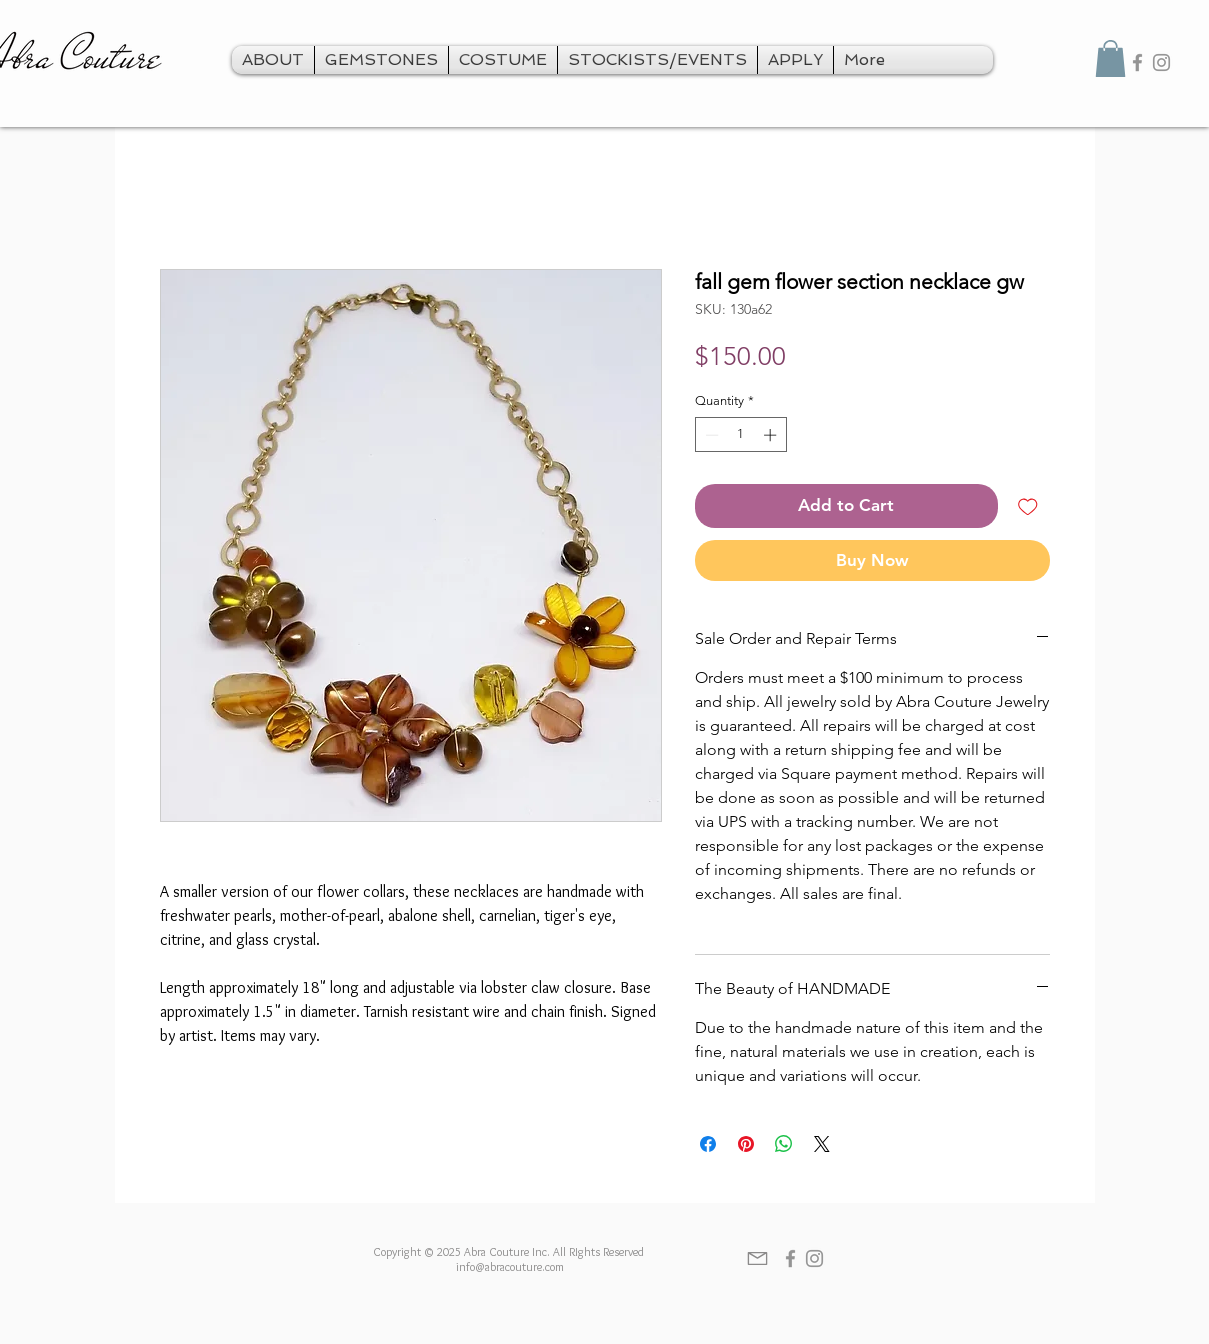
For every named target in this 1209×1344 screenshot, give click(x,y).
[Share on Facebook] (708, 1144)
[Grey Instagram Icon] (1161, 62)
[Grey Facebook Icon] (1137, 62)
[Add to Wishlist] (1028, 506)
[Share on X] (822, 1144)
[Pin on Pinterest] (746, 1144)
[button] (1110, 58)
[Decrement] (710, 435)
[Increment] (772, 435)
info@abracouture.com (510, 1266)
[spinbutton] (740, 435)
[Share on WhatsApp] (784, 1144)
